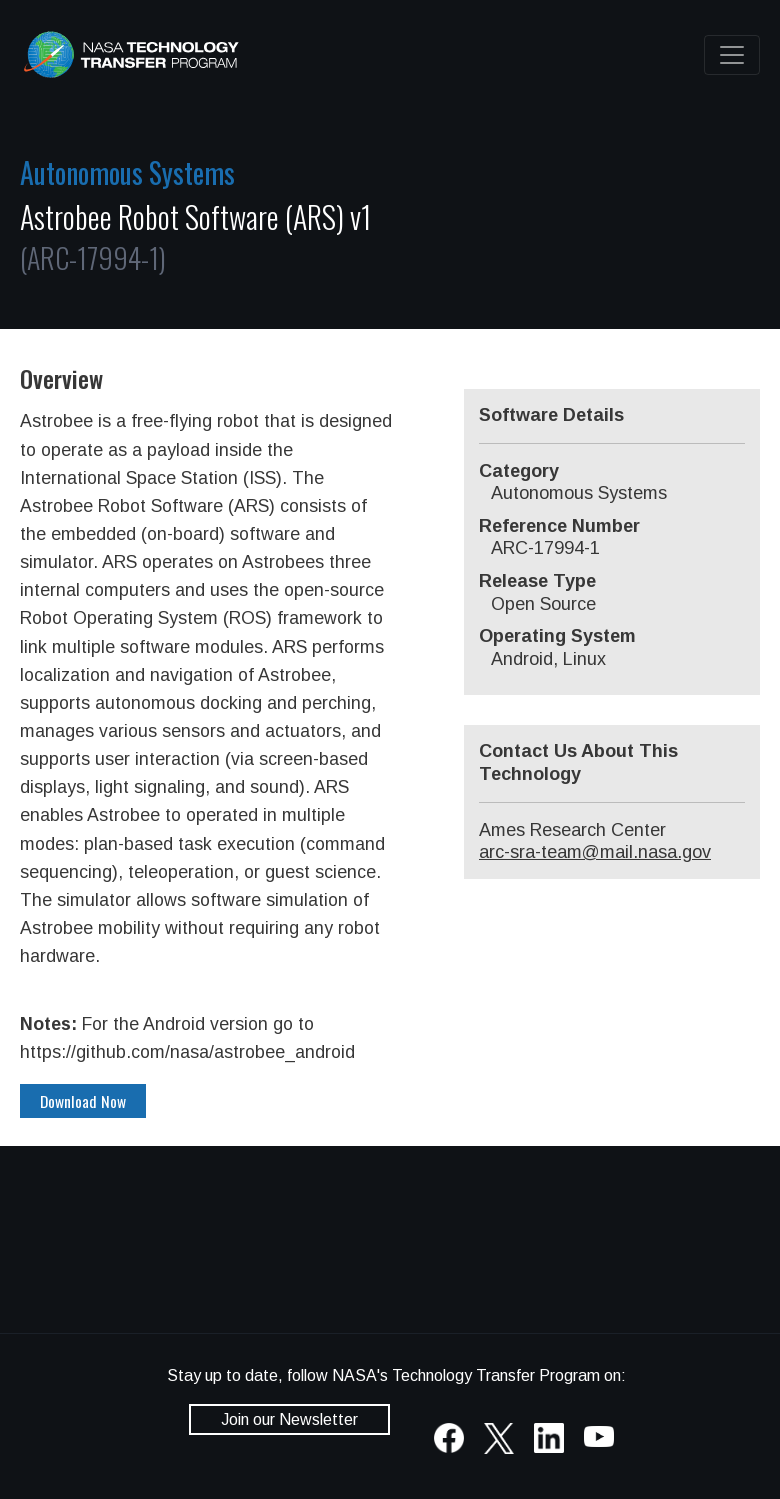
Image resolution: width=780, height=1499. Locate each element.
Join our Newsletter (289, 1419)
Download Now (83, 1101)
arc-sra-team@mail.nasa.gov (595, 852)
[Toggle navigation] (732, 55)
